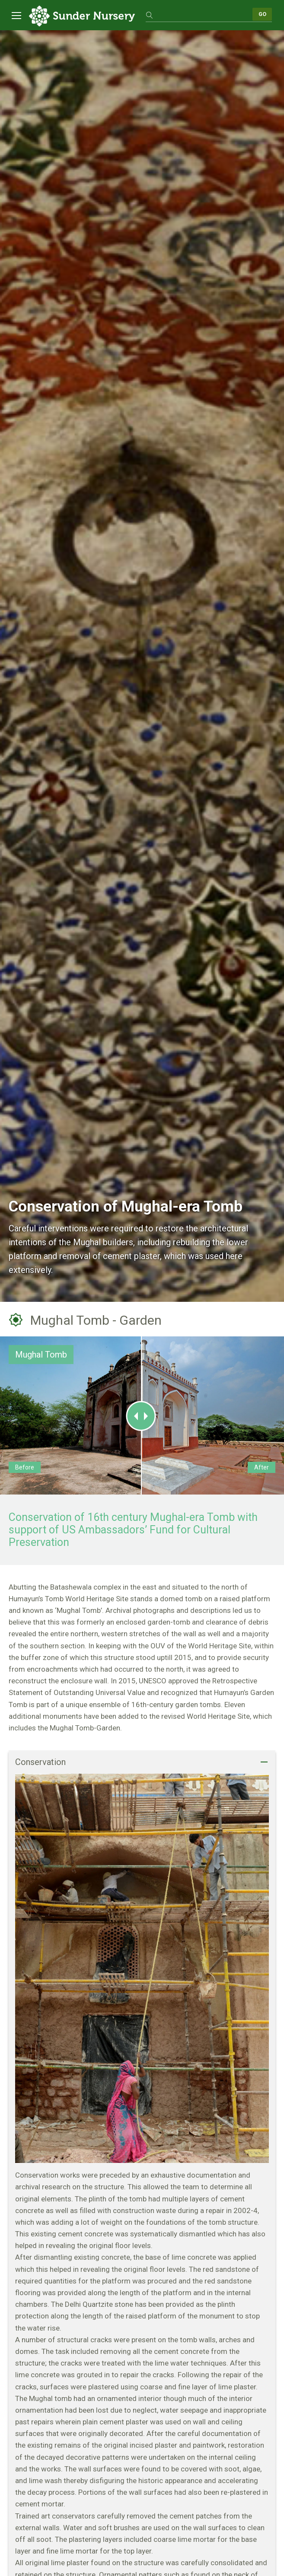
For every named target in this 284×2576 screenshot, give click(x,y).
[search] (199, 14)
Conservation (40, 1762)
